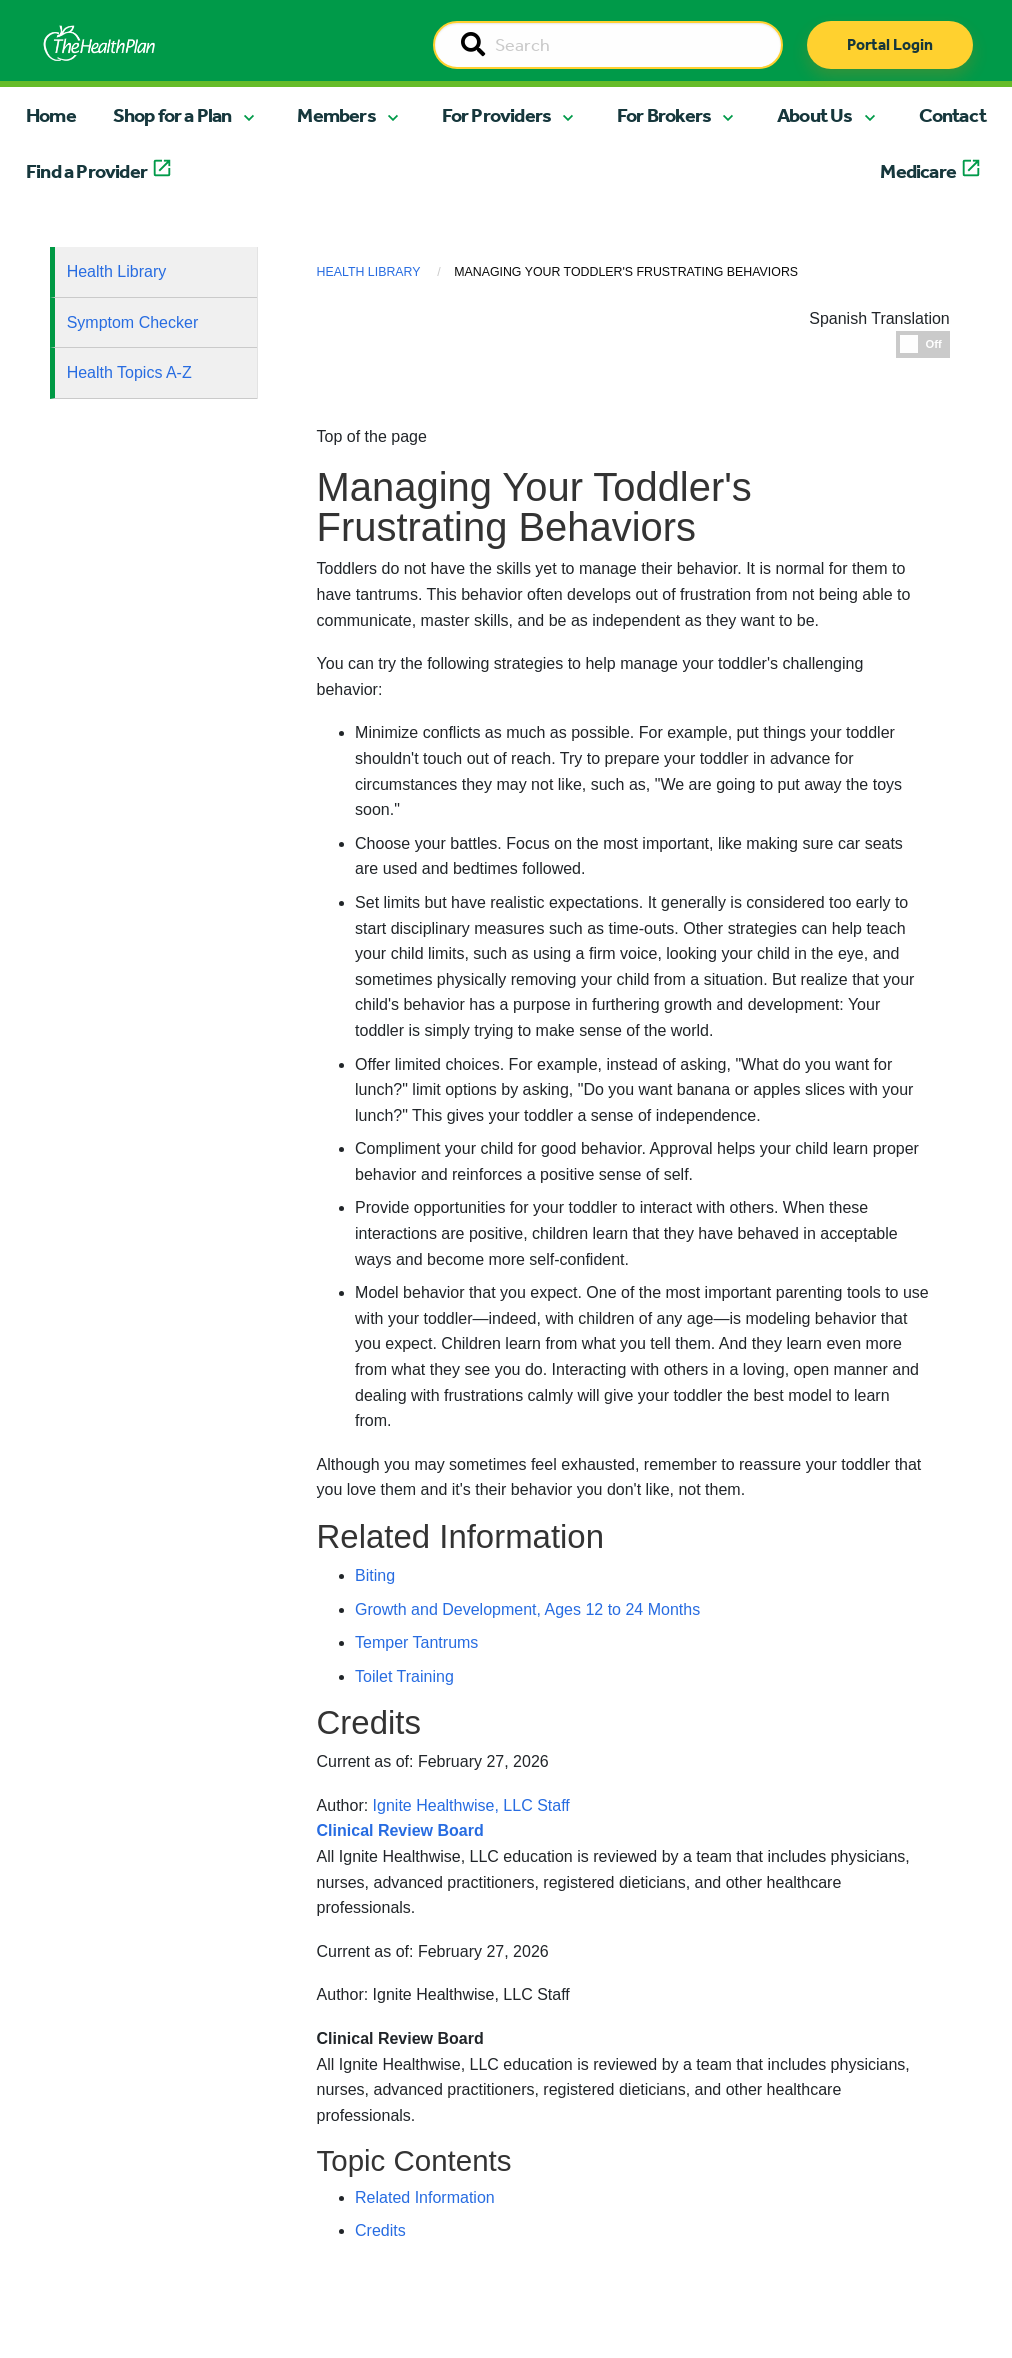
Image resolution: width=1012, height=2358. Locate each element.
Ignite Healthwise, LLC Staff (471, 1994)
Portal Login (890, 44)
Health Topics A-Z (129, 372)
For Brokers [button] (664, 115)
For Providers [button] (497, 115)
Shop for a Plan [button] (172, 115)
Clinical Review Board (400, 2038)
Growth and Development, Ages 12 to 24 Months (527, 1609)
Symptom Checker (133, 322)
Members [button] (336, 115)
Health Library (117, 271)
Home (51, 115)
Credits (380, 2230)
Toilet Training (404, 1676)
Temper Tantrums (416, 1642)
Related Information (425, 2197)
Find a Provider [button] (86, 171)
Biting (375, 1575)
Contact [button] (952, 115)
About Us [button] (815, 115)
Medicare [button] (918, 171)
